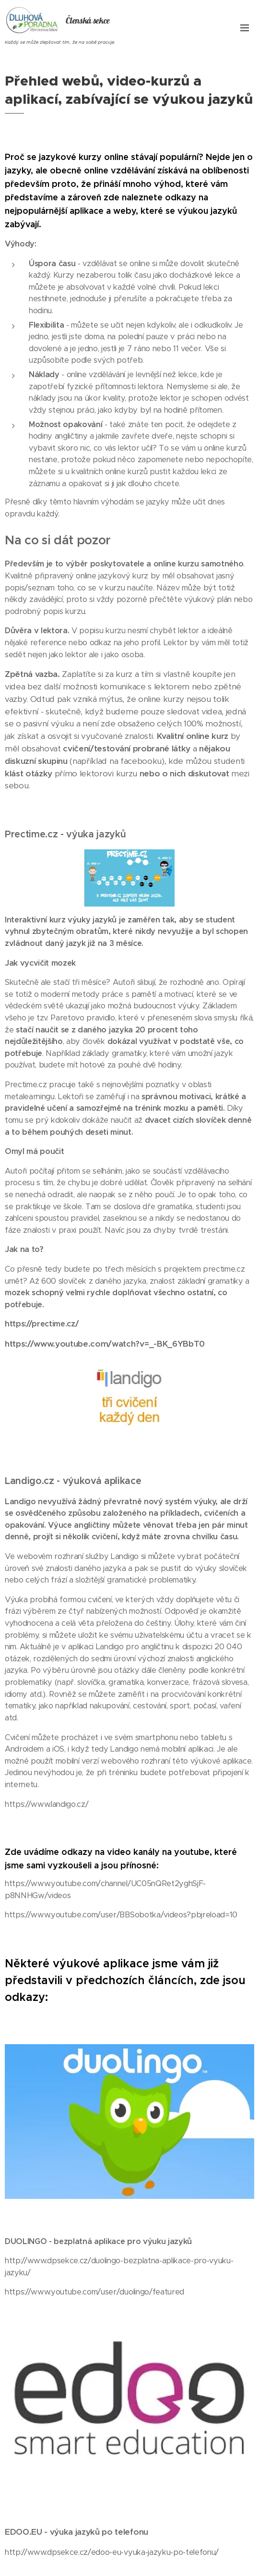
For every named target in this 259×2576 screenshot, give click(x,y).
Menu (244, 27)
